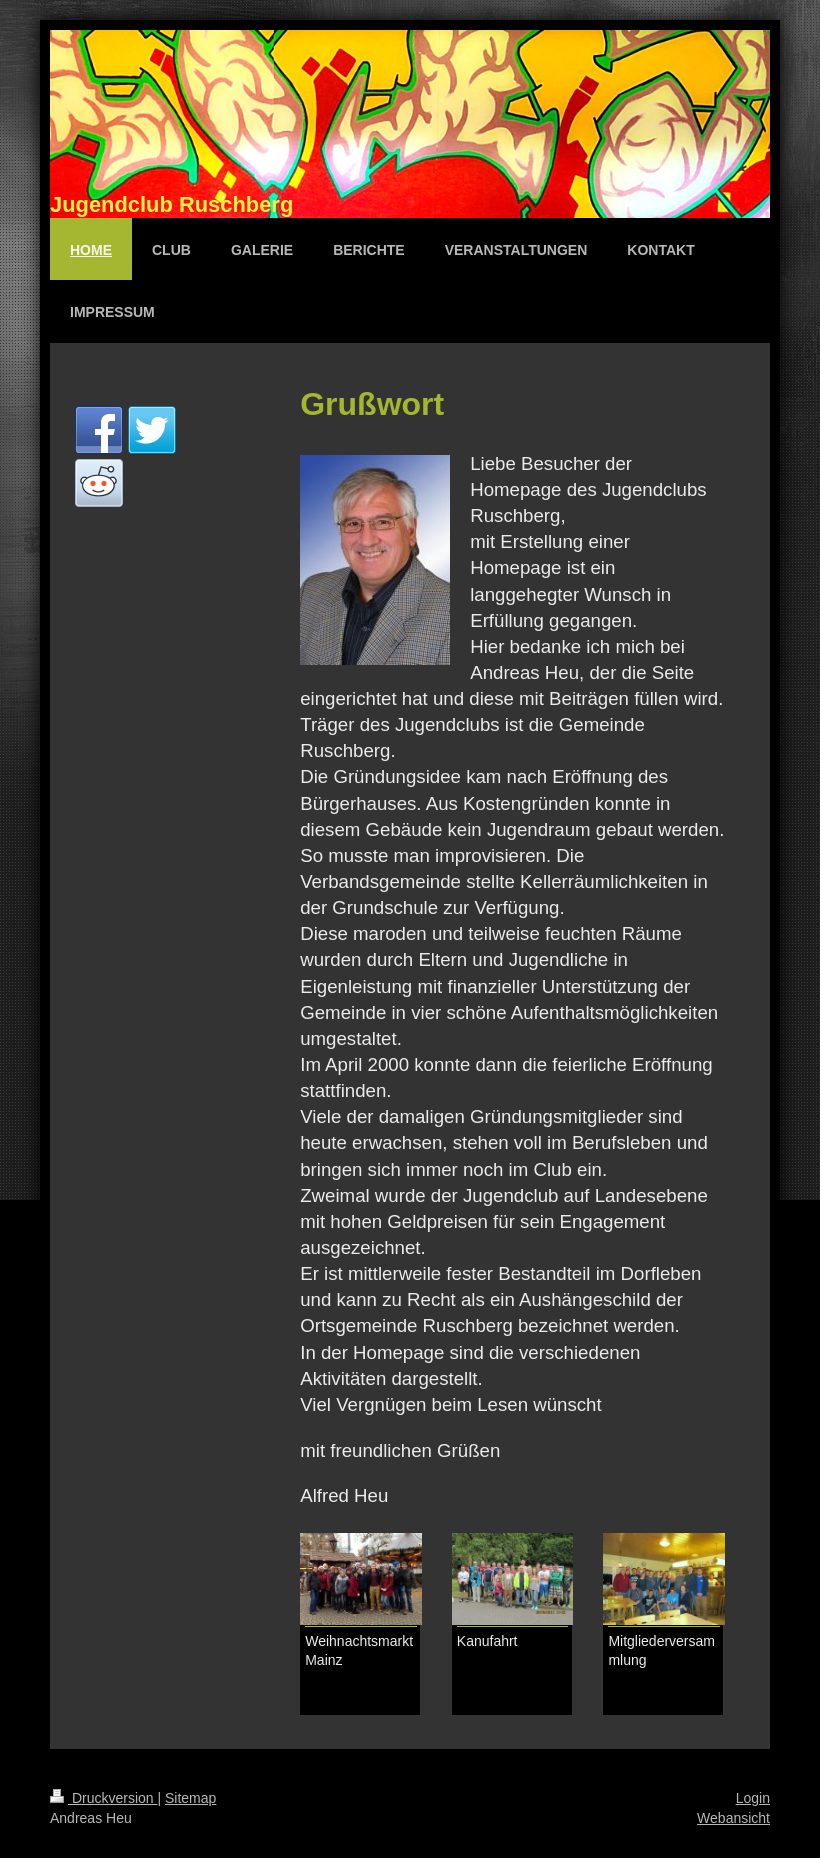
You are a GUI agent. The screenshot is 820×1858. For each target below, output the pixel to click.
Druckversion (103, 1798)
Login (753, 1798)
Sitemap (190, 1798)
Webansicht (733, 1818)
